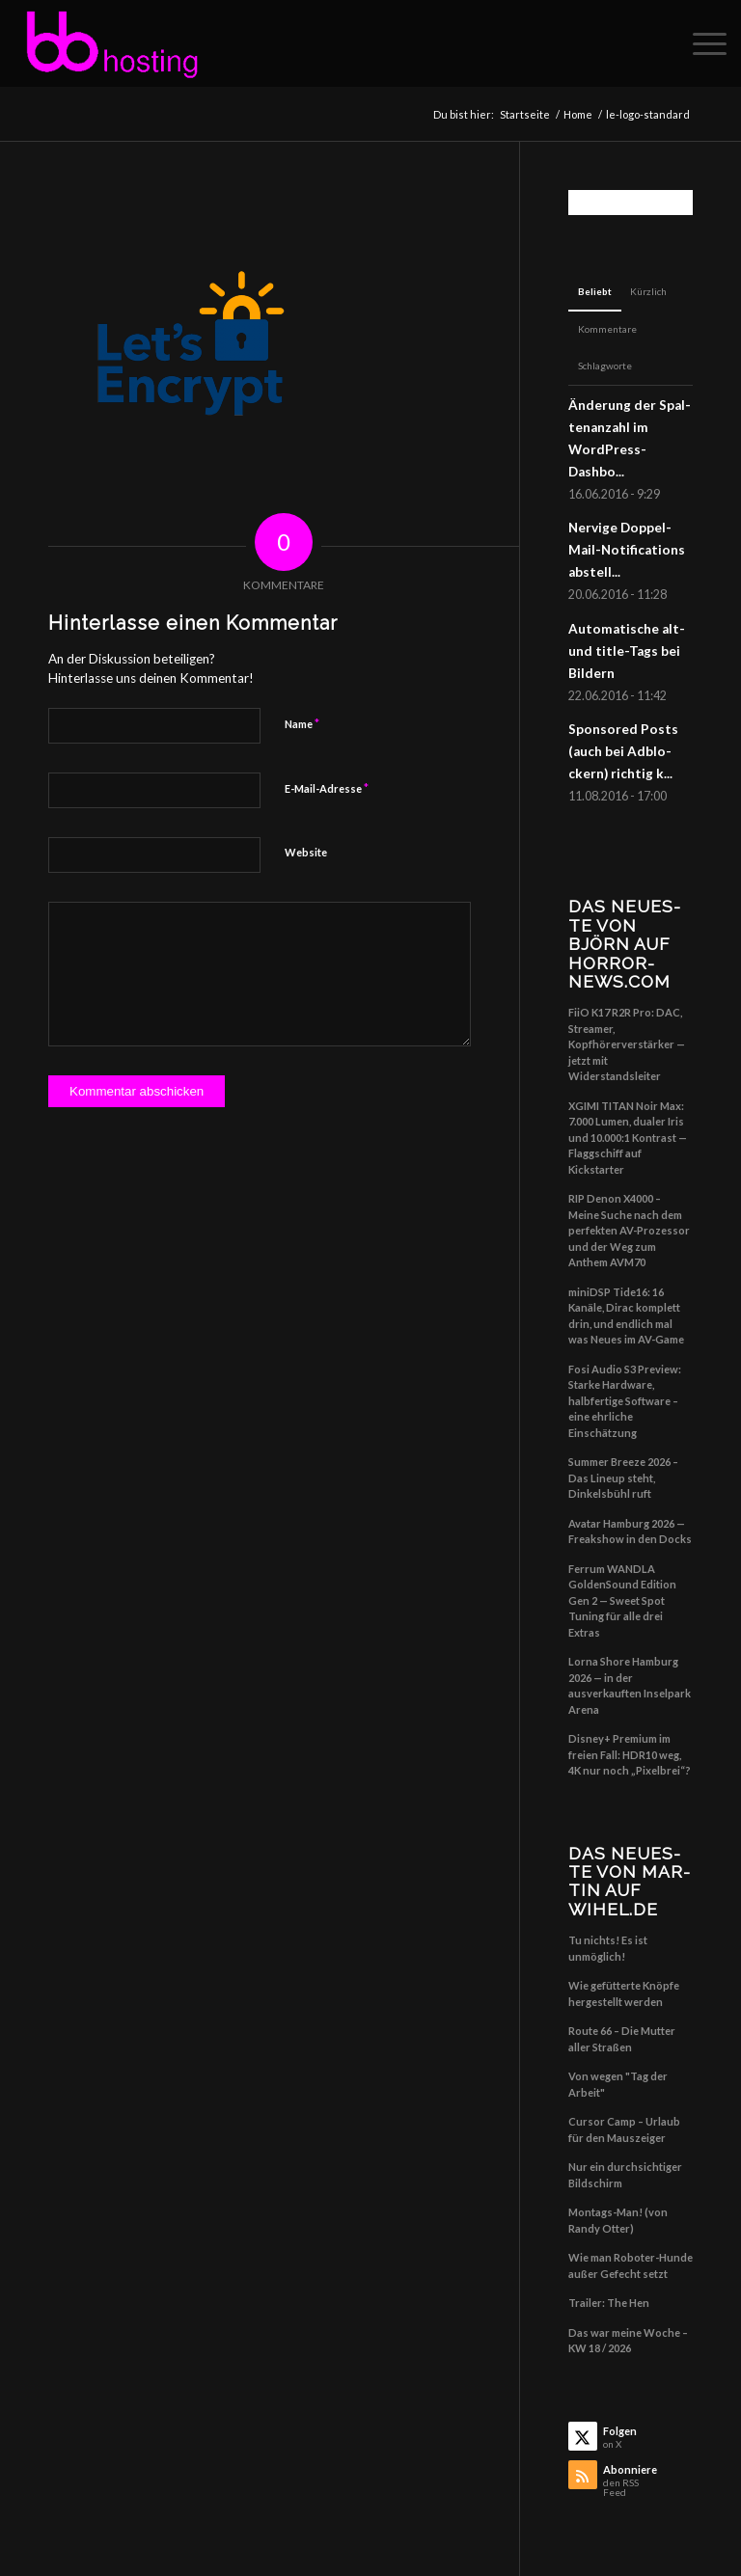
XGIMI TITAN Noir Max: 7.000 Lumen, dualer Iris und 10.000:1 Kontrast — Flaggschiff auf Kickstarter (627, 1137)
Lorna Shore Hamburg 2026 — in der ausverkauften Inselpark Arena (629, 1685)
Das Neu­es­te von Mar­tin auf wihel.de (629, 1881)
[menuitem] (700, 43)
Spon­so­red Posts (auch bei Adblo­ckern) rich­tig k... (623, 751)
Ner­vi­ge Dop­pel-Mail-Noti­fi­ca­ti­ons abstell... (626, 550)
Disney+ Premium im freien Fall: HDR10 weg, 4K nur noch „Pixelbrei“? (629, 1754)
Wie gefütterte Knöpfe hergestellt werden (623, 1993)
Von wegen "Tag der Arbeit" (618, 2084)
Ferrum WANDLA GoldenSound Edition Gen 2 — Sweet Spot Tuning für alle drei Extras (622, 1600)
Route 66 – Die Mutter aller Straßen (621, 2038)
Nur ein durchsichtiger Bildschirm (625, 2174)
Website (306, 852)
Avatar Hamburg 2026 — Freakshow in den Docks (630, 1531)
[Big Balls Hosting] (110, 43)
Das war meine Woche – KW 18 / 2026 (628, 2340)
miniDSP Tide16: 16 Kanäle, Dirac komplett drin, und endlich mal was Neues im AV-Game (626, 1316)
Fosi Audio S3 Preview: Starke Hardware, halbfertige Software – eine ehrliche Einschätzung (624, 1401)
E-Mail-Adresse (327, 788)
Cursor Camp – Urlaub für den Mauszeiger (624, 2129)
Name (302, 723)
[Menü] (700, 43)
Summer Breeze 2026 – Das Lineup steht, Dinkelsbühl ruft (623, 1477)
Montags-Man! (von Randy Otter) (618, 2220)
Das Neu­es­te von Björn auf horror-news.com (624, 943)
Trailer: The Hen (608, 2302)
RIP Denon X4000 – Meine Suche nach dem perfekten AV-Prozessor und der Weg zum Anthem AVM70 (629, 1230)
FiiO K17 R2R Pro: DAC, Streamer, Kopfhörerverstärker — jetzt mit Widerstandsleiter (626, 1044)
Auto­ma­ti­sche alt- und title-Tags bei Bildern (626, 651)
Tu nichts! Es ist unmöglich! (607, 1948)
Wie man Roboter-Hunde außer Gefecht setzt (630, 2265)
